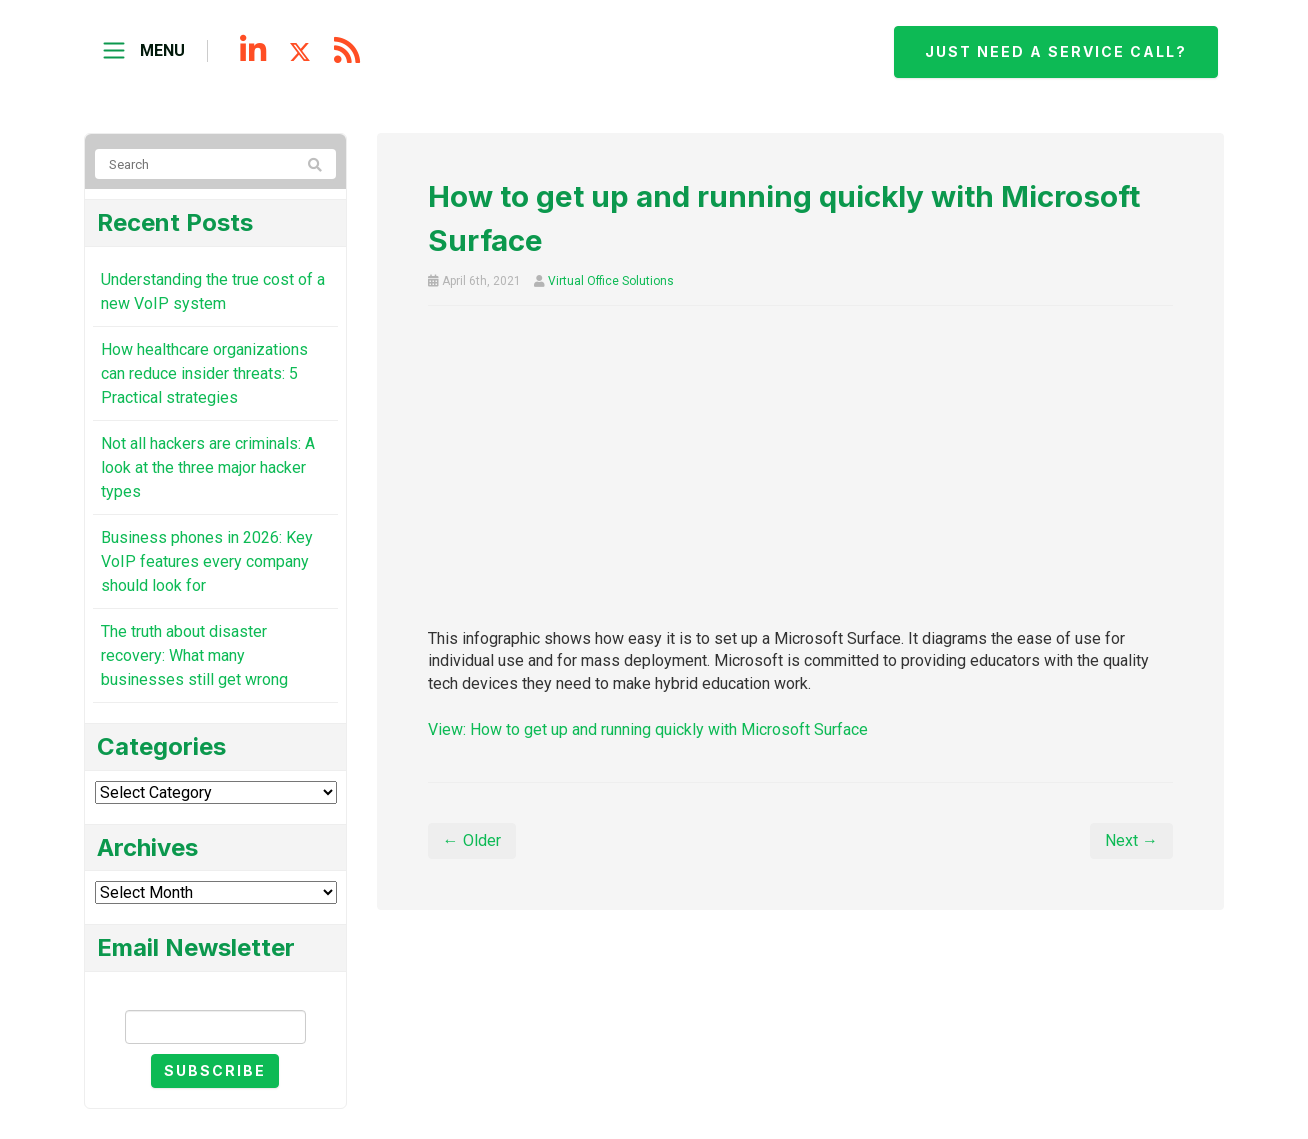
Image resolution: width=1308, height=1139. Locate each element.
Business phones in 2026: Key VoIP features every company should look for (207, 561)
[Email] (215, 1027)
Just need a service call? (1056, 51)
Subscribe (215, 1070)
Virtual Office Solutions (611, 281)
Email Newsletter (215, 992)
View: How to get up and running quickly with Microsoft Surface (648, 729)
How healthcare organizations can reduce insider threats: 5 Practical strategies (204, 373)
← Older (472, 840)
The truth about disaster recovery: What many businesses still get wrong (194, 655)
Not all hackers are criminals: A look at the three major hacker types (208, 467)
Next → (1131, 840)
